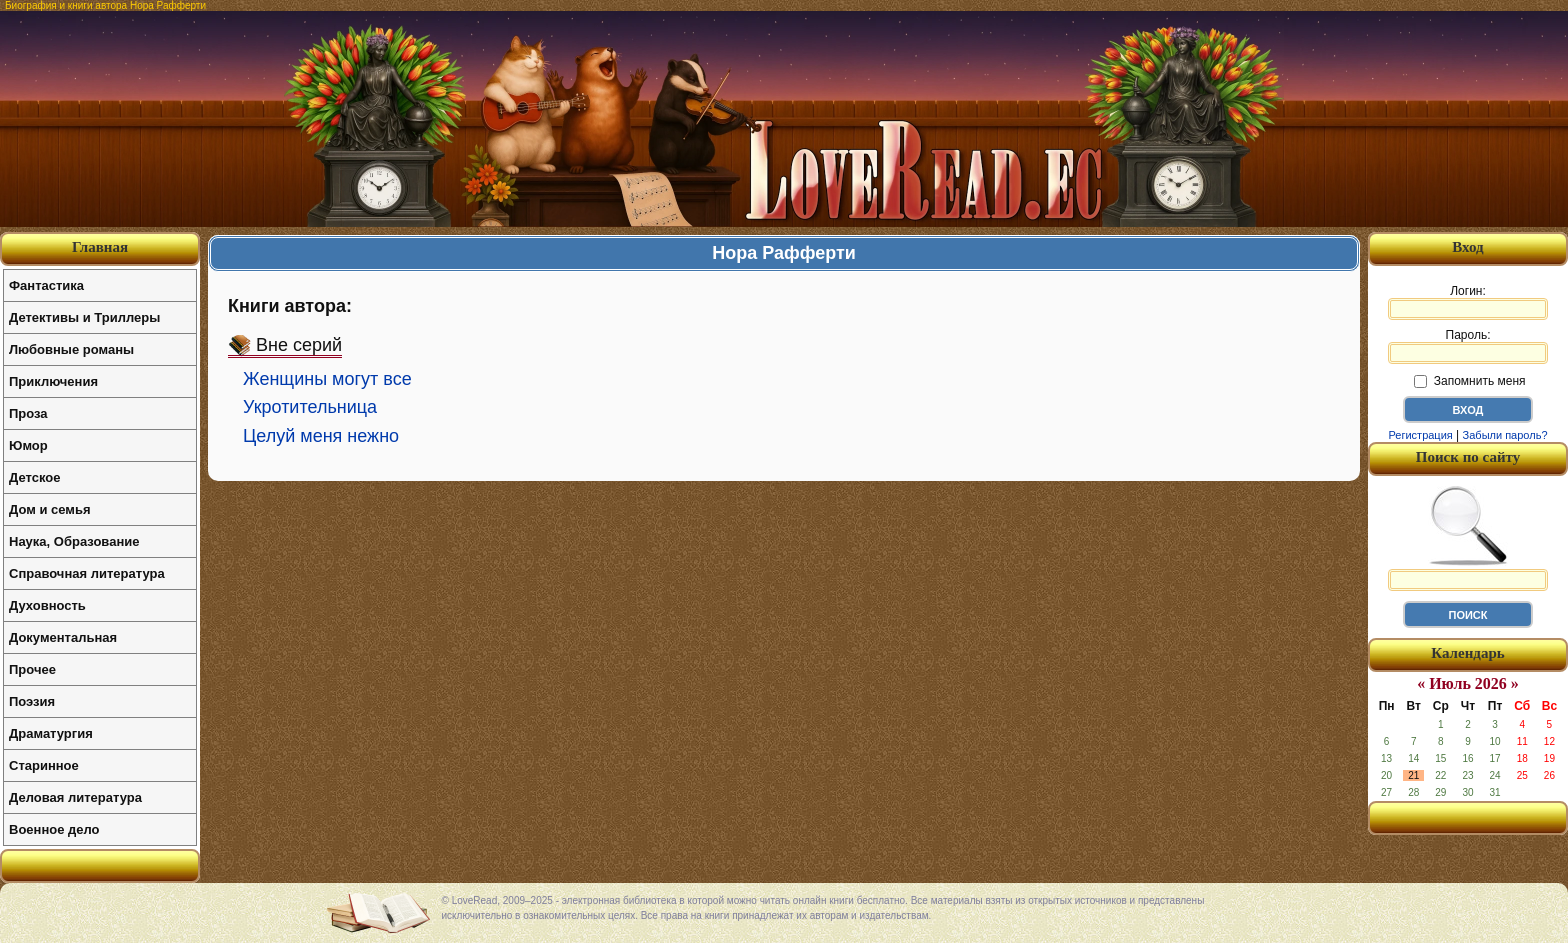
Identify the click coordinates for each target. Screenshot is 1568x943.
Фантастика (46, 285)
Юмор (28, 445)
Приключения (53, 381)
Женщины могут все (327, 379)
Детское (34, 477)
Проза (28, 413)
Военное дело (54, 829)
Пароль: (1468, 346)
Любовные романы (71, 349)
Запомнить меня (1469, 381)
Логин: (1468, 302)
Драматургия (51, 733)
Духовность (47, 605)
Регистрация (1420, 435)
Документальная (63, 637)
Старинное (44, 765)
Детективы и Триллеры (84, 317)
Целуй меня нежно (321, 436)
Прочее (32, 669)
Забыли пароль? (1505, 435)
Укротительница (310, 407)
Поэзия (32, 701)
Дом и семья (50, 509)
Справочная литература (87, 573)
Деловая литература (75, 797)
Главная (100, 247)
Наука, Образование (74, 541)
